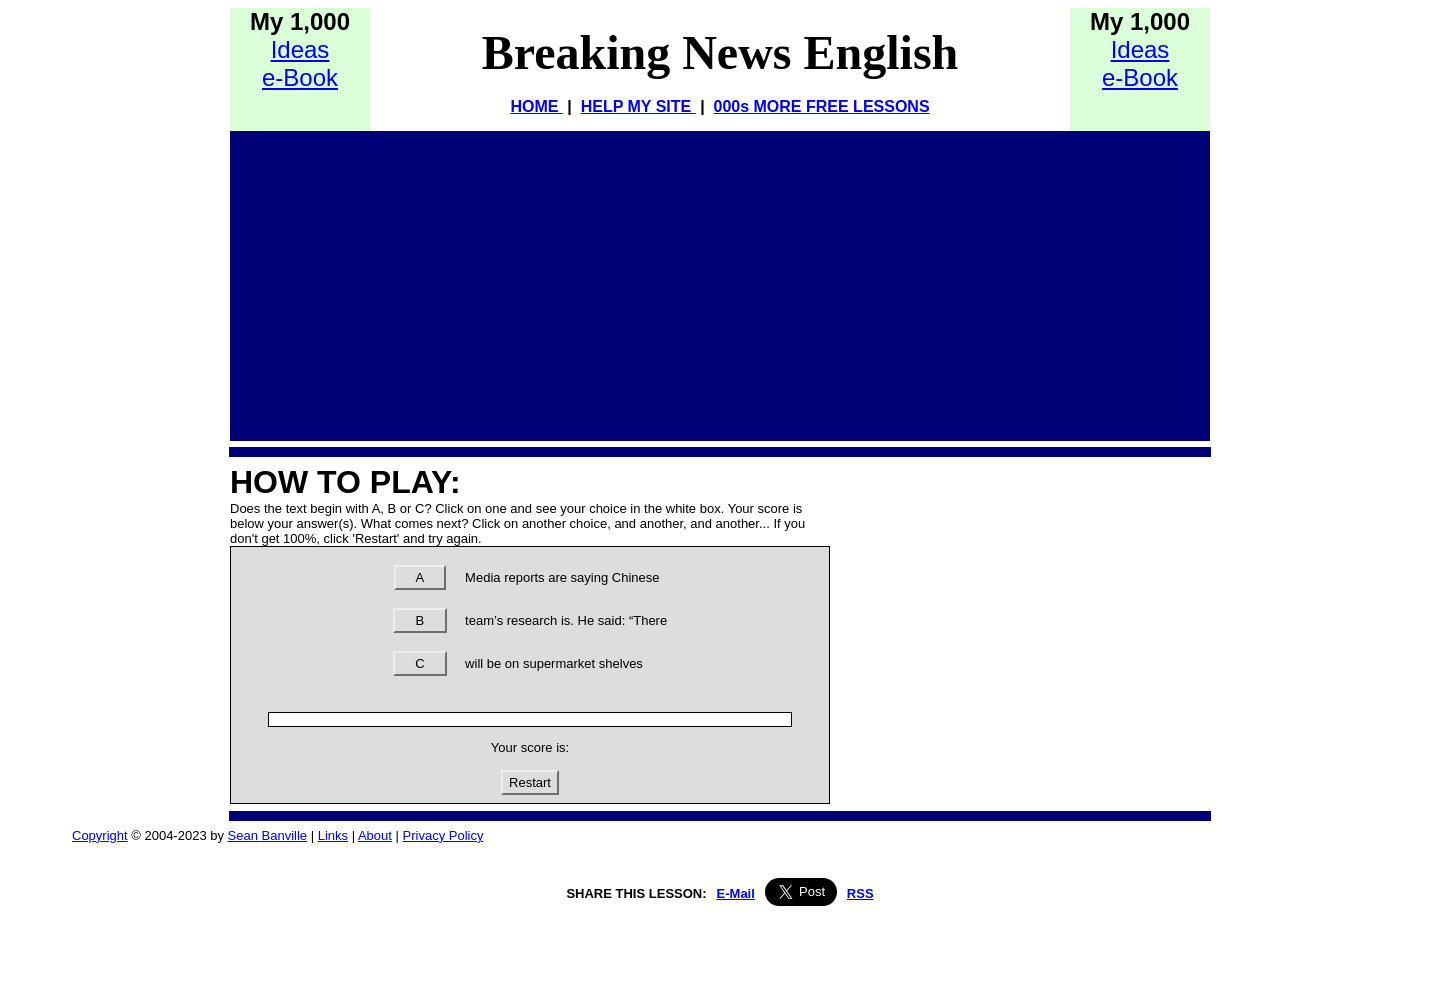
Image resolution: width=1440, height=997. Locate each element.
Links (333, 835)
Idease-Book (300, 63)
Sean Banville (268, 835)
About (375, 835)
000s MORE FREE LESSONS (822, 106)
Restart (530, 782)
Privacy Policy (443, 835)
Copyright (100, 835)
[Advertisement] (720, 281)
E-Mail (736, 893)
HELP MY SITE (638, 106)
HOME (536, 106)
